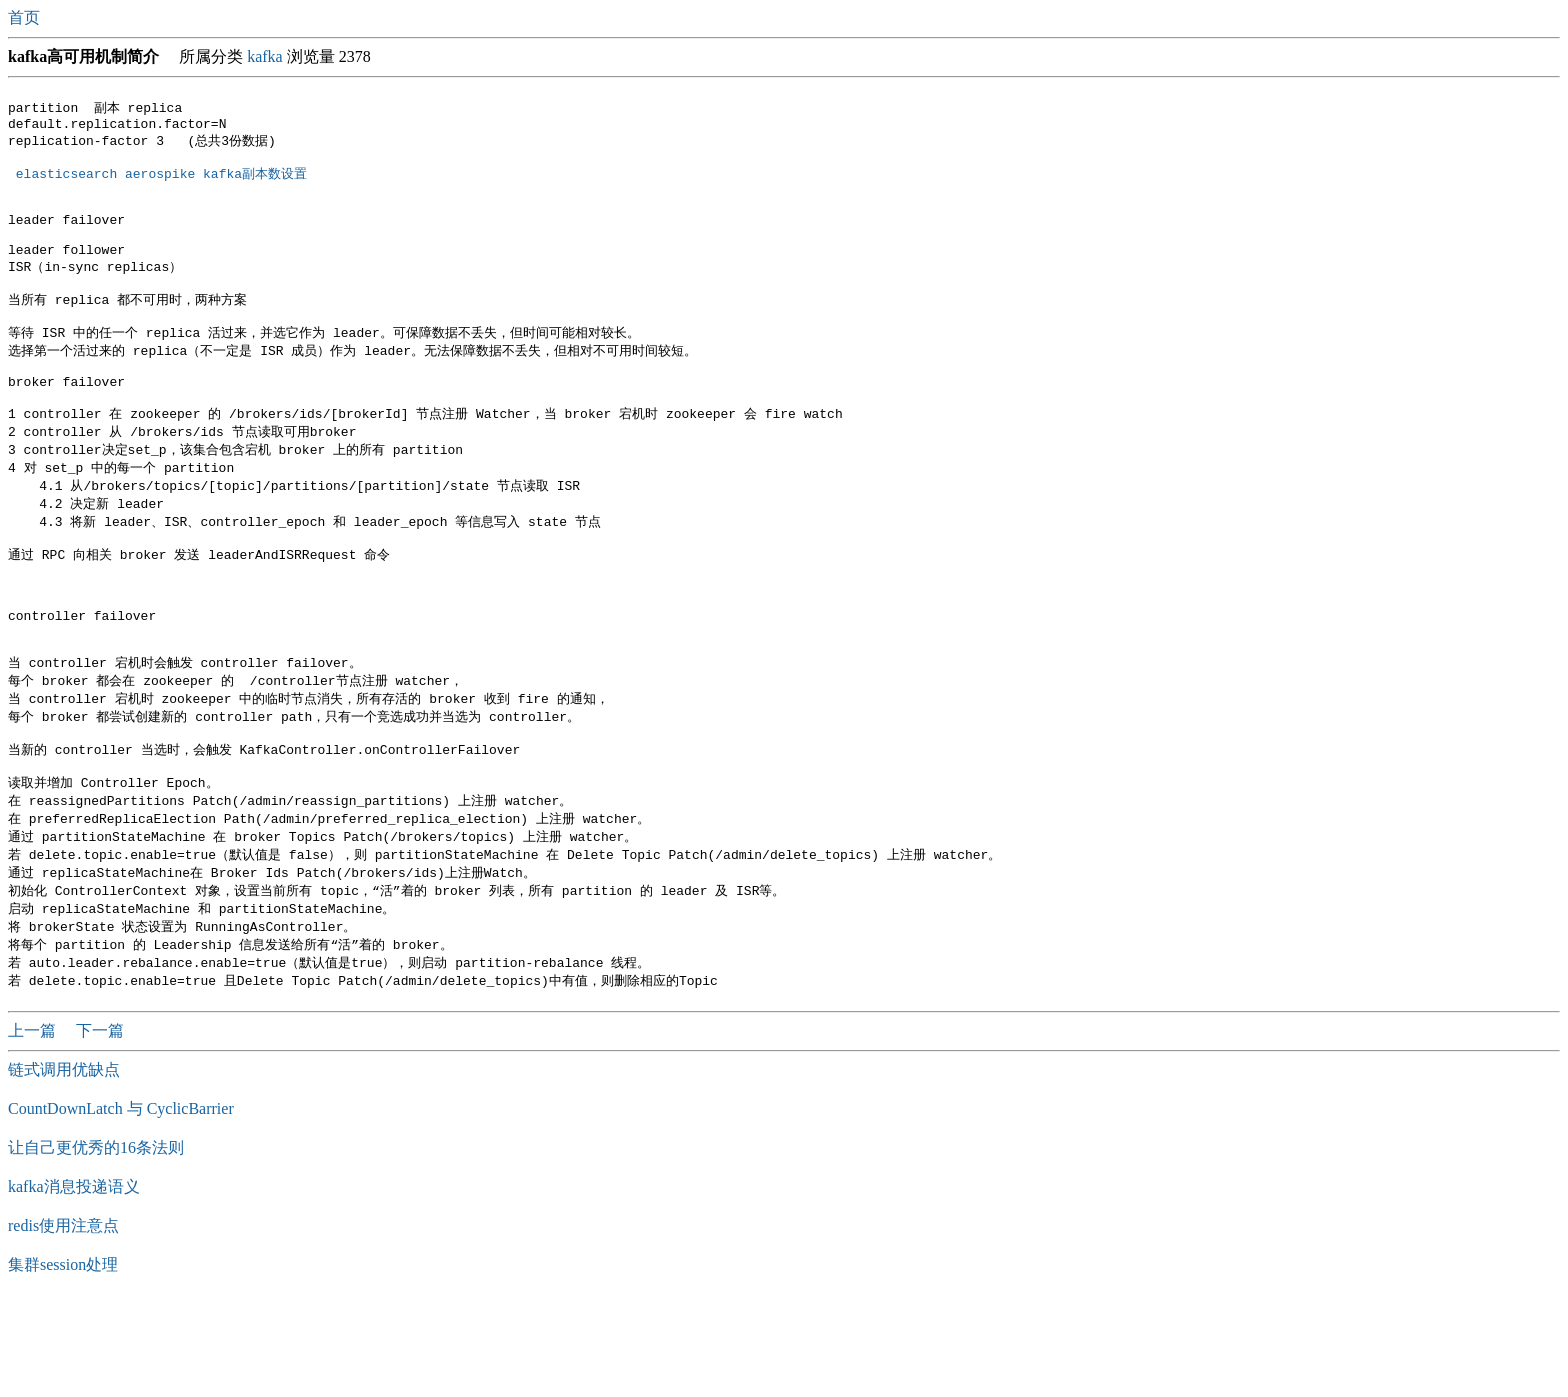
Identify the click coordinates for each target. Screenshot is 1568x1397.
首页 (26, 17)
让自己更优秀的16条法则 (96, 1242)
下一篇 (100, 1125)
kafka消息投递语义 (74, 1281)
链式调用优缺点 (64, 1164)
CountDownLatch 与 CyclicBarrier (121, 1203)
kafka (265, 56)
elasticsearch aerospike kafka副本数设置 (161, 182)
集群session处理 (63, 1359)
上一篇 (34, 1125)
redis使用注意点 (63, 1320)
